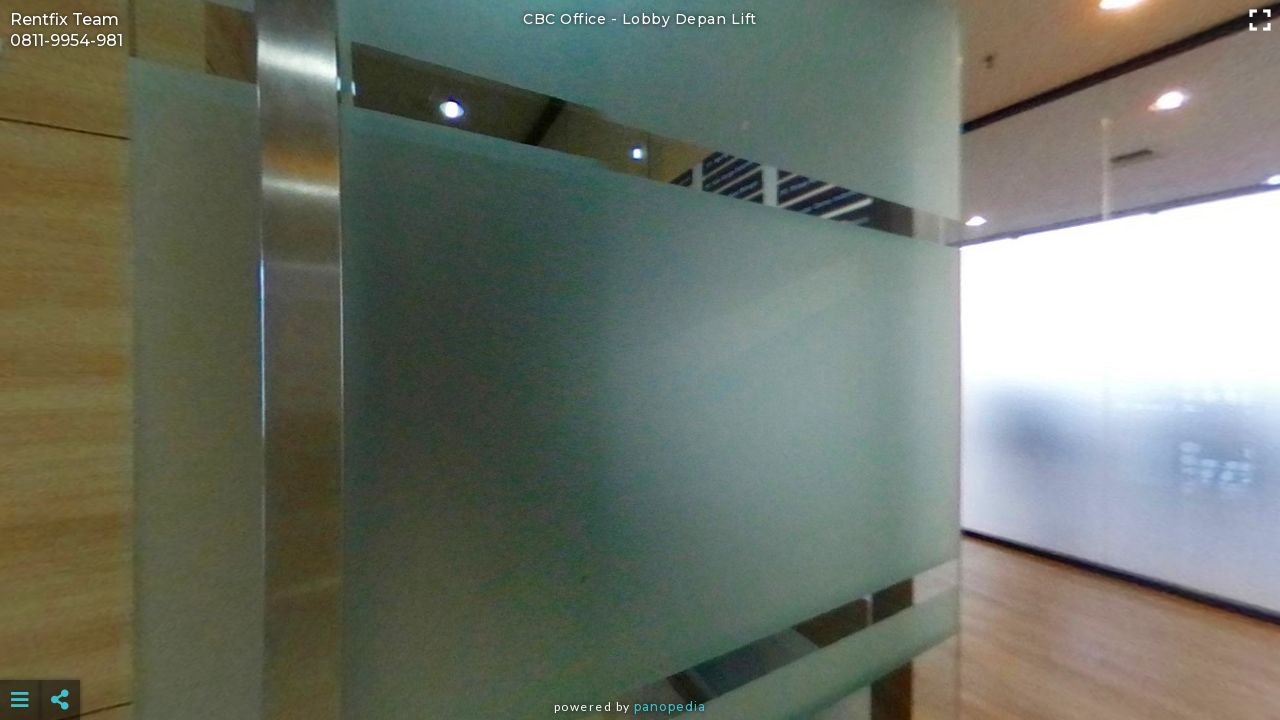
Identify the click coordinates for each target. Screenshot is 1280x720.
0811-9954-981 (66, 40)
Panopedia (670, 706)
